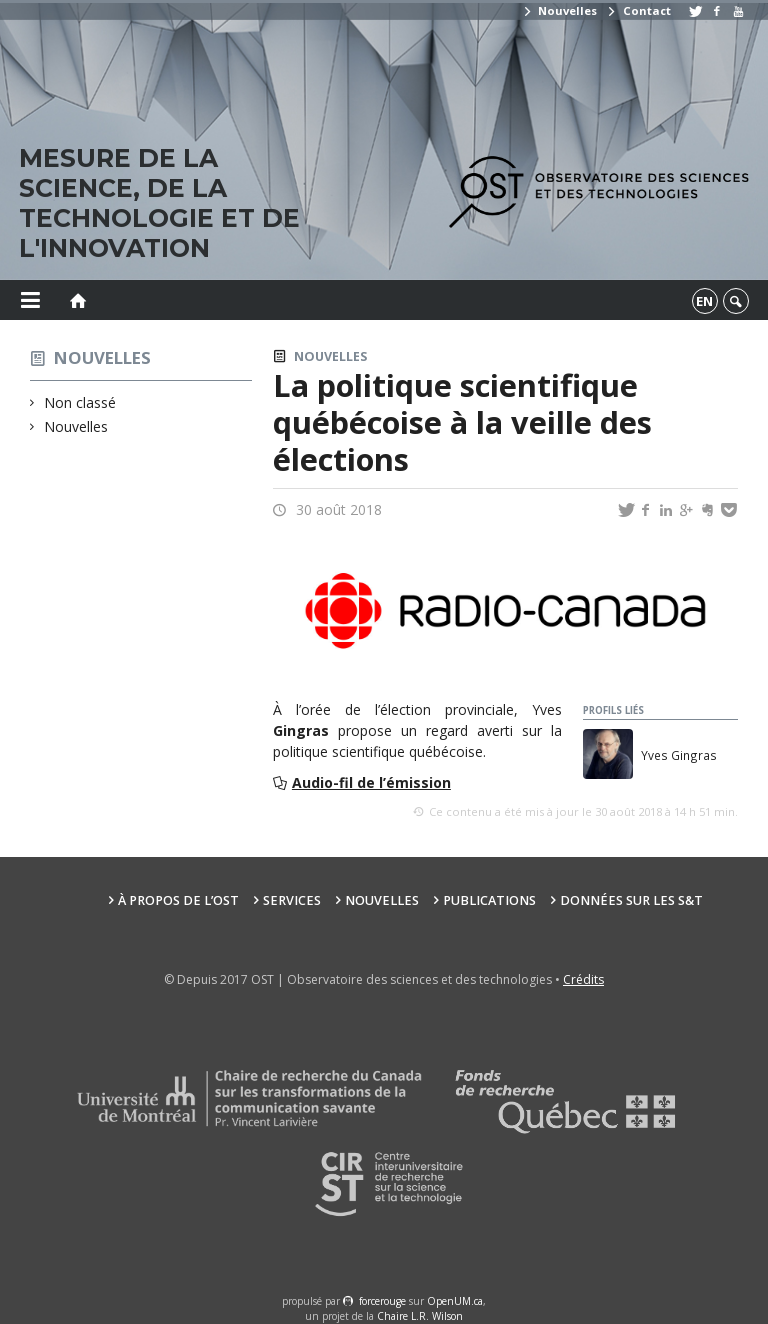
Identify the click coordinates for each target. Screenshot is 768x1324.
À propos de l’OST (178, 900)
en (704, 301)
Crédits (583, 979)
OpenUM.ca (455, 1301)
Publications (489, 900)
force (382, 1301)
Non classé (80, 402)
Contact (638, 10)
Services (292, 900)
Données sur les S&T (631, 900)
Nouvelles (559, 10)
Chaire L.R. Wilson (420, 1316)
